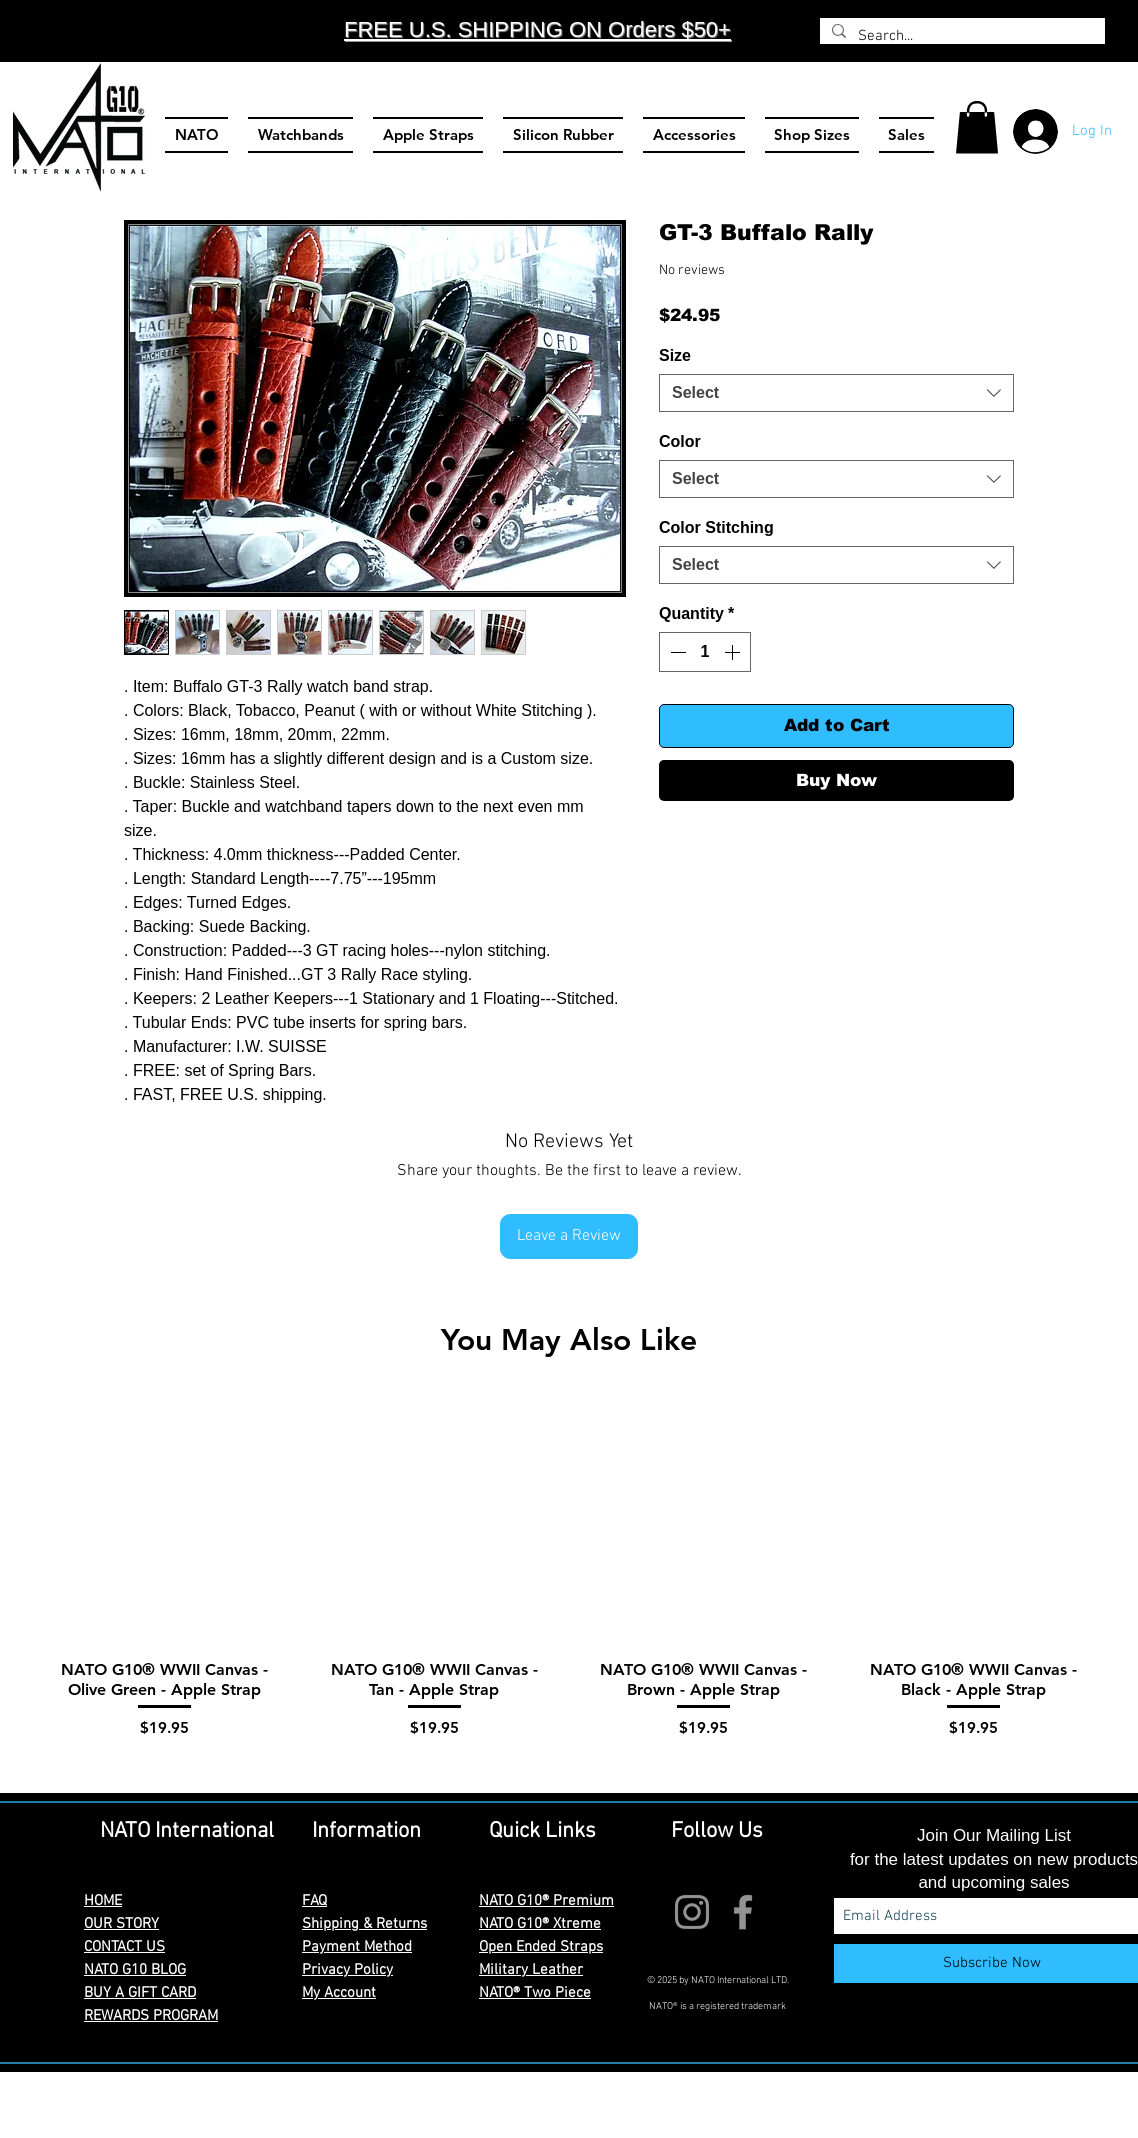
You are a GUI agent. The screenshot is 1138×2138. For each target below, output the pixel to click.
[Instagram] (692, 1912)
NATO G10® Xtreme (540, 1924)
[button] (977, 127)
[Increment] (734, 652)
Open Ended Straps (541, 1947)
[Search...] (960, 36)
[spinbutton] (705, 652)
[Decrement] (676, 652)
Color (680, 441)
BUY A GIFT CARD (140, 1993)
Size (675, 355)
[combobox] (836, 393)
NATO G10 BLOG (135, 1970)
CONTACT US (124, 1947)
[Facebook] (743, 1912)
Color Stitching (716, 527)
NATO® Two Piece (535, 1993)
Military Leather (531, 1970)
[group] (569, 1585)
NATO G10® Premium (546, 1901)
